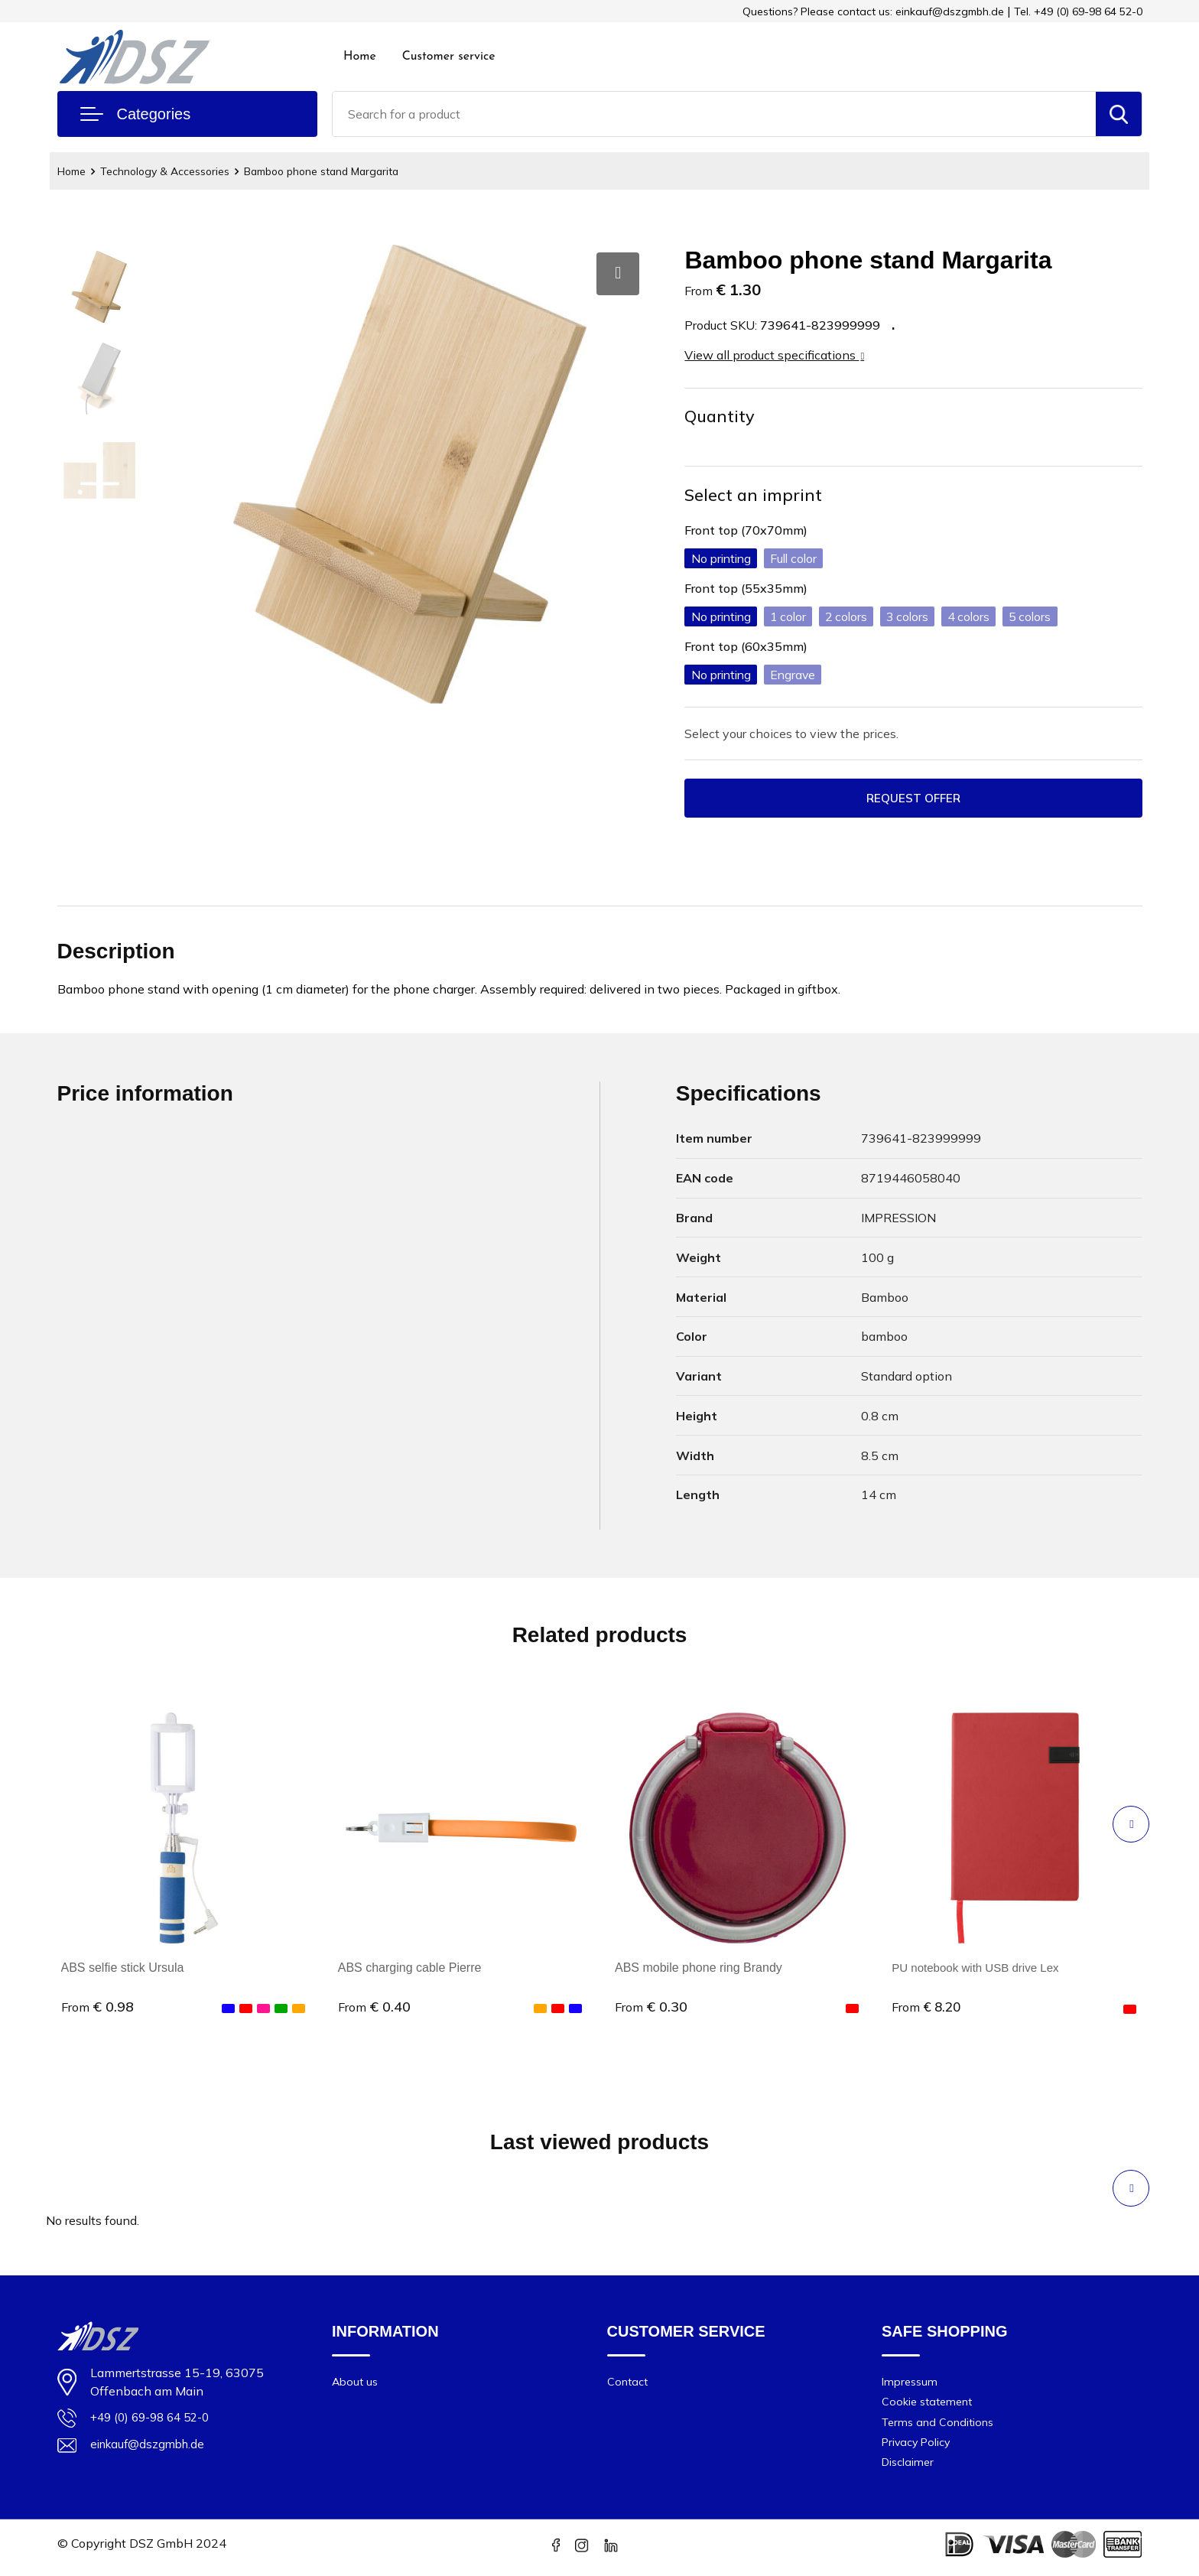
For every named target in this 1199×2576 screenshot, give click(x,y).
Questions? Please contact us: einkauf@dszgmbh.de (873, 11)
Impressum (911, 2383)
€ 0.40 (374, 2008)
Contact (627, 2383)
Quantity (720, 416)
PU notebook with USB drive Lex (980, 1969)
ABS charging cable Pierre (410, 1969)
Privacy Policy (918, 2447)
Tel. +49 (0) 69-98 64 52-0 (1078, 11)
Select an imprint (753, 495)
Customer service (449, 56)
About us (356, 2383)
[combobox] (714, 114)
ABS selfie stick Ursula (122, 1969)
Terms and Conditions (939, 2425)
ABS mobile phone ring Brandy (698, 1969)
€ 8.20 (928, 2008)
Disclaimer (909, 2468)
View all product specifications (774, 355)
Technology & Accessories (174, 171)
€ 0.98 (97, 2008)
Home (359, 56)
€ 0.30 (651, 2008)
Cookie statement (929, 2404)
